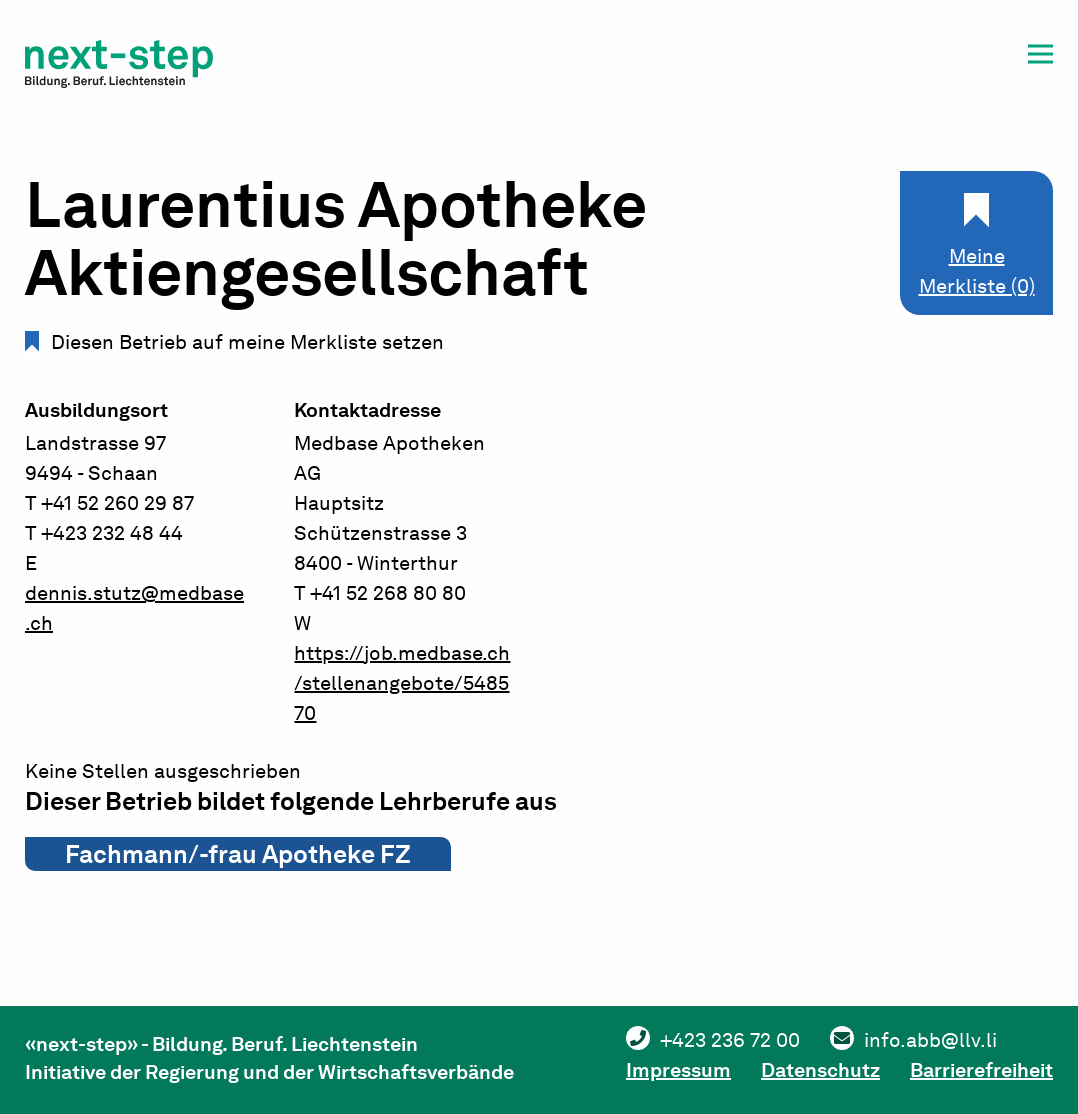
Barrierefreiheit (981, 1070)
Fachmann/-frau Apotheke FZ (238, 854)
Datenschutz (820, 1070)
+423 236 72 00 (730, 1040)
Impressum (678, 1070)
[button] (1040, 57)
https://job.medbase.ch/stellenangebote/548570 (402, 683)
